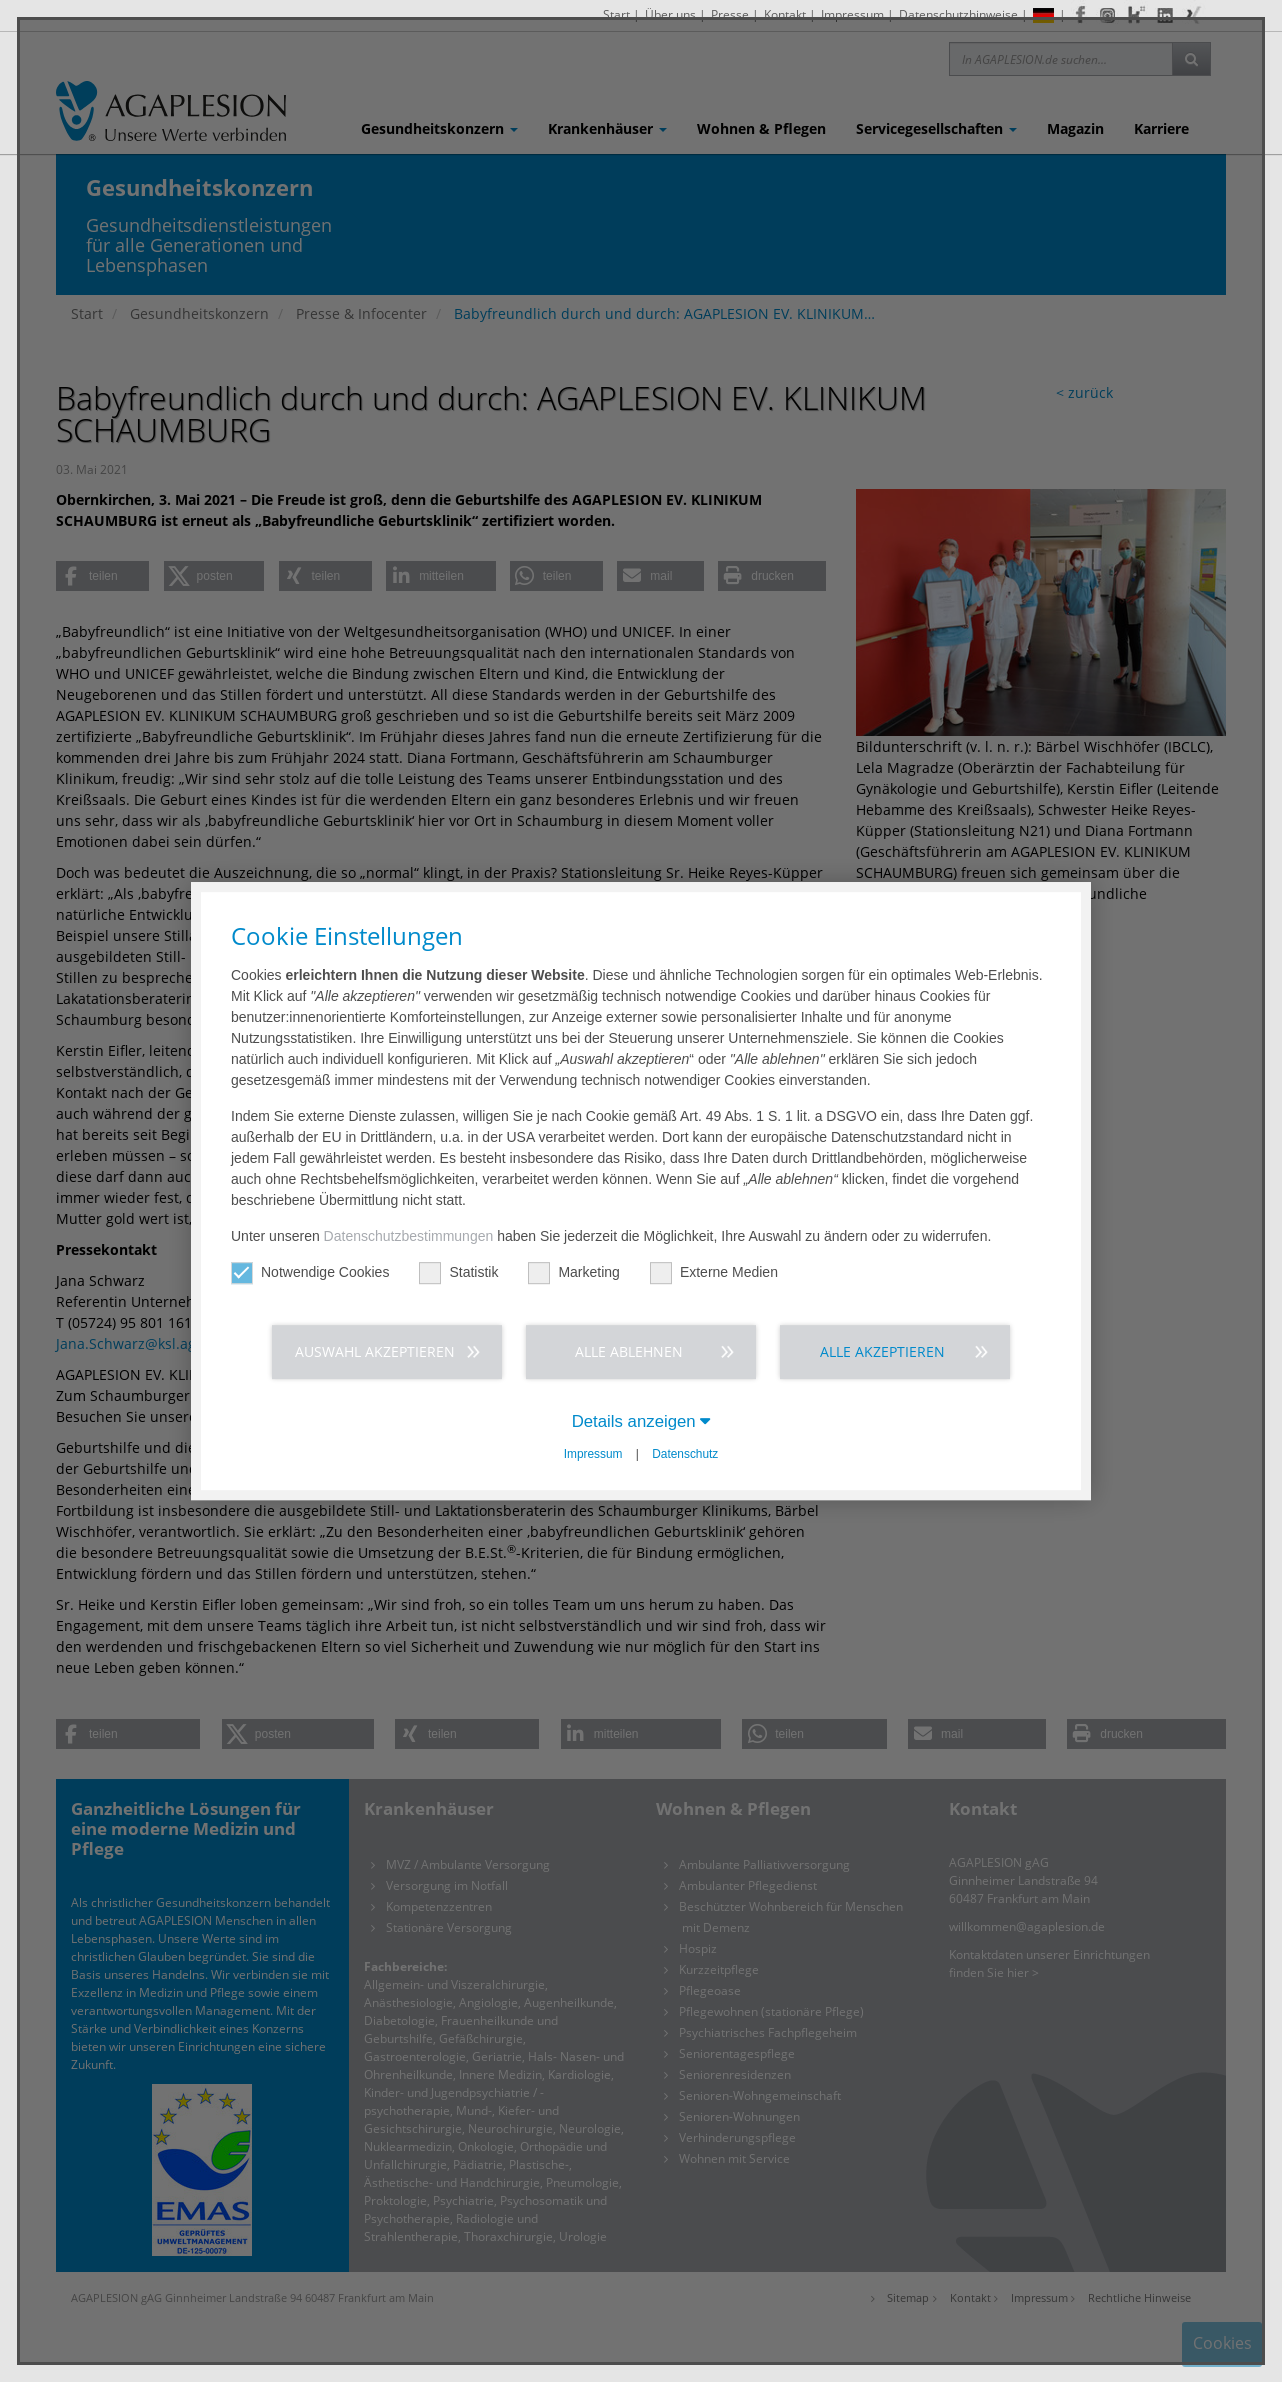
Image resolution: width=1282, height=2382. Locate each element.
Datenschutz (685, 1454)
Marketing (573, 1272)
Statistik (458, 1272)
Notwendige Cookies (310, 1272)
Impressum (593, 1454)
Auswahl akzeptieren (375, 1351)
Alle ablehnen (629, 1351)
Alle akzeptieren (882, 1351)
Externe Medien (714, 1272)
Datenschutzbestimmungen (409, 1236)
